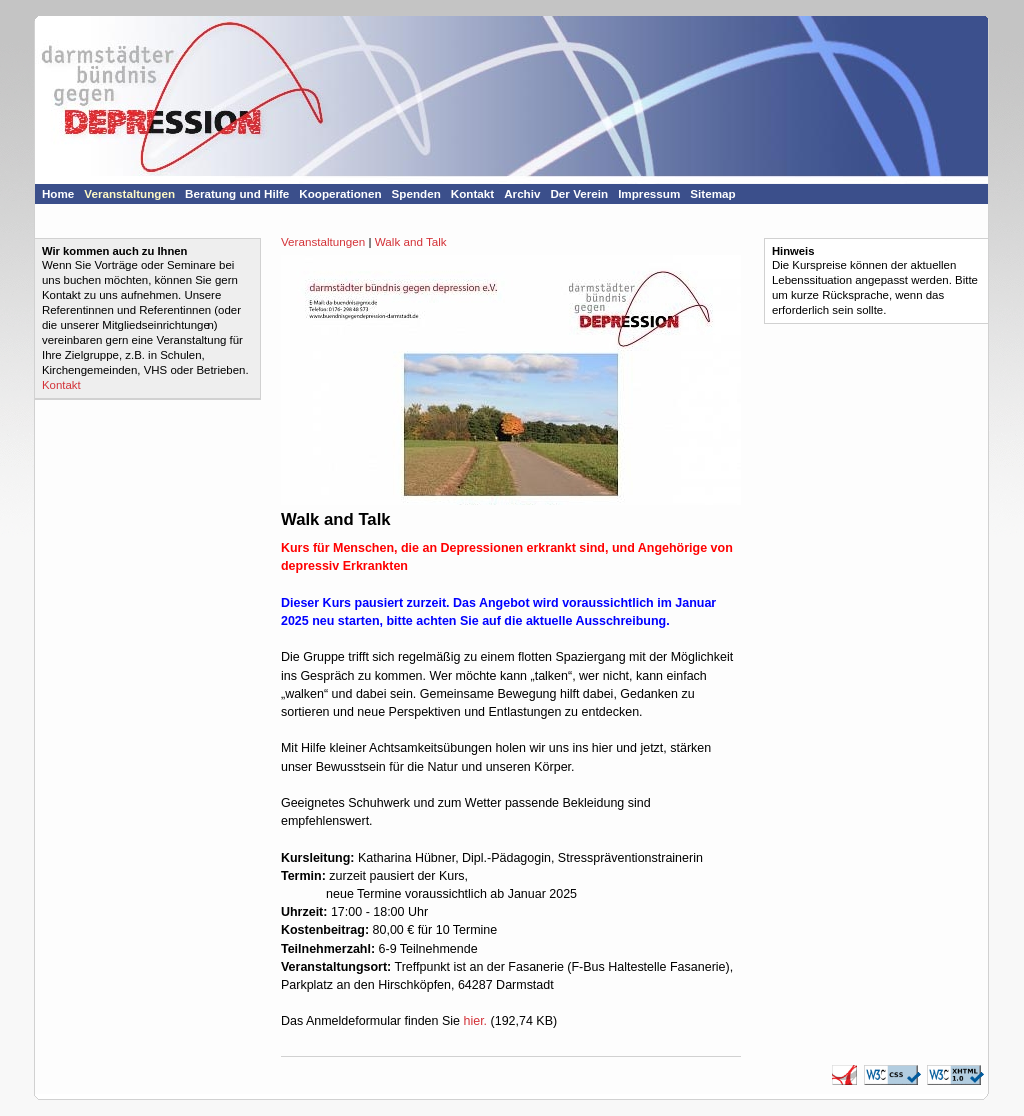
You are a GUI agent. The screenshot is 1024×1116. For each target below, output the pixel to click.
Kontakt (61, 385)
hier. (475, 1021)
